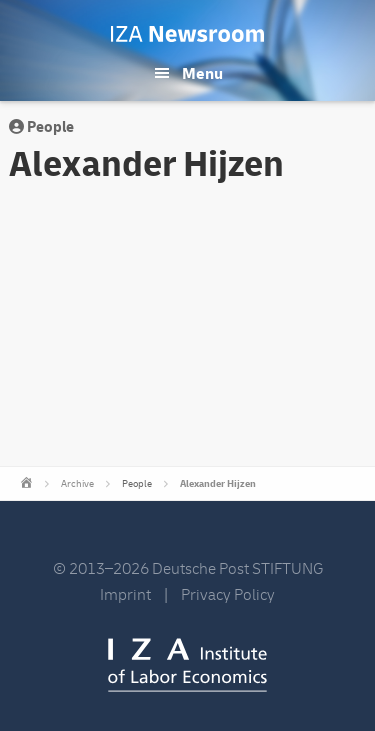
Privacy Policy (228, 595)
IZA (187, 665)
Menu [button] (202, 74)
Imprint (125, 595)
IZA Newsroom (187, 34)
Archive (77, 484)
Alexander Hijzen (218, 484)
